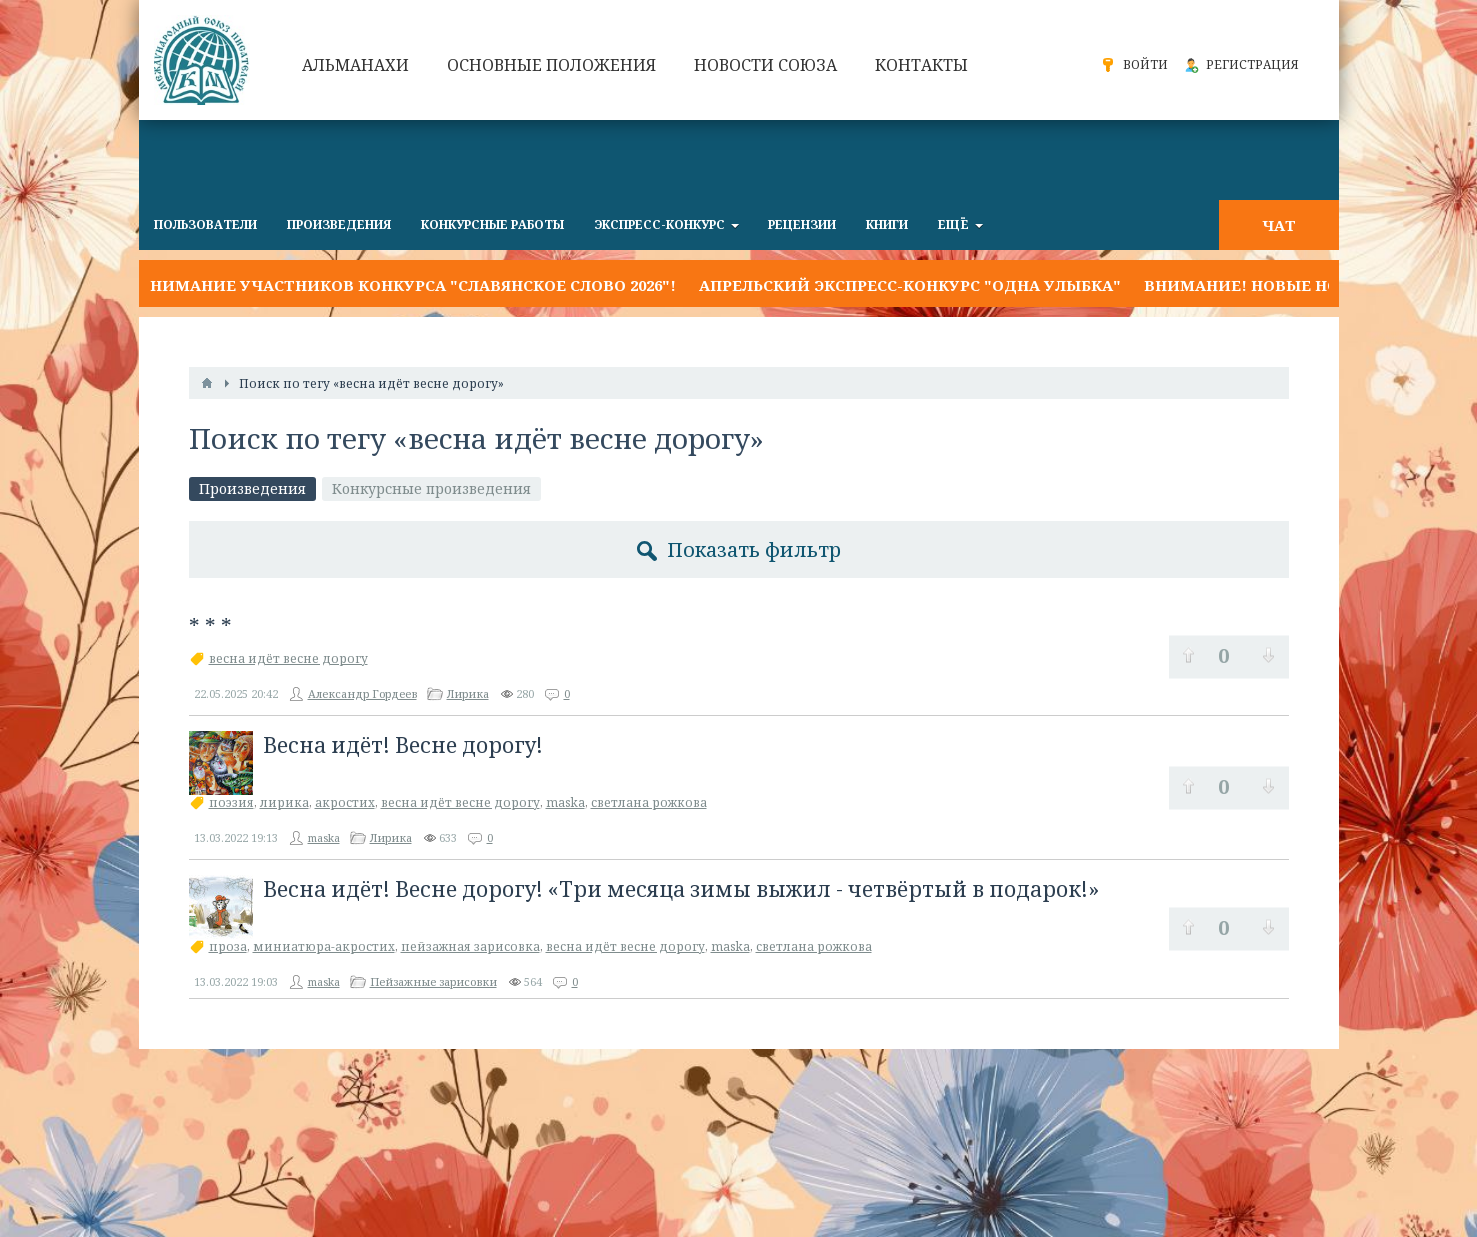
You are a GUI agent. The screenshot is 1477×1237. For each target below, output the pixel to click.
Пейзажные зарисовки (433, 981)
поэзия (231, 802)
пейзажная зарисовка (470, 946)
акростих (345, 802)
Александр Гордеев (362, 693)
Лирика (468, 693)
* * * (210, 627)
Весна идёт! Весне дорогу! (403, 745)
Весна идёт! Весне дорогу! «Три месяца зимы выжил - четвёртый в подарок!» (681, 889)
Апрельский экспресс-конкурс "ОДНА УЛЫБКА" (910, 285)
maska (565, 802)
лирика (284, 802)
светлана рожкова (649, 802)
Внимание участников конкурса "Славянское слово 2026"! (407, 285)
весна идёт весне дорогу (288, 658)
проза (228, 946)
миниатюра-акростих (324, 946)
